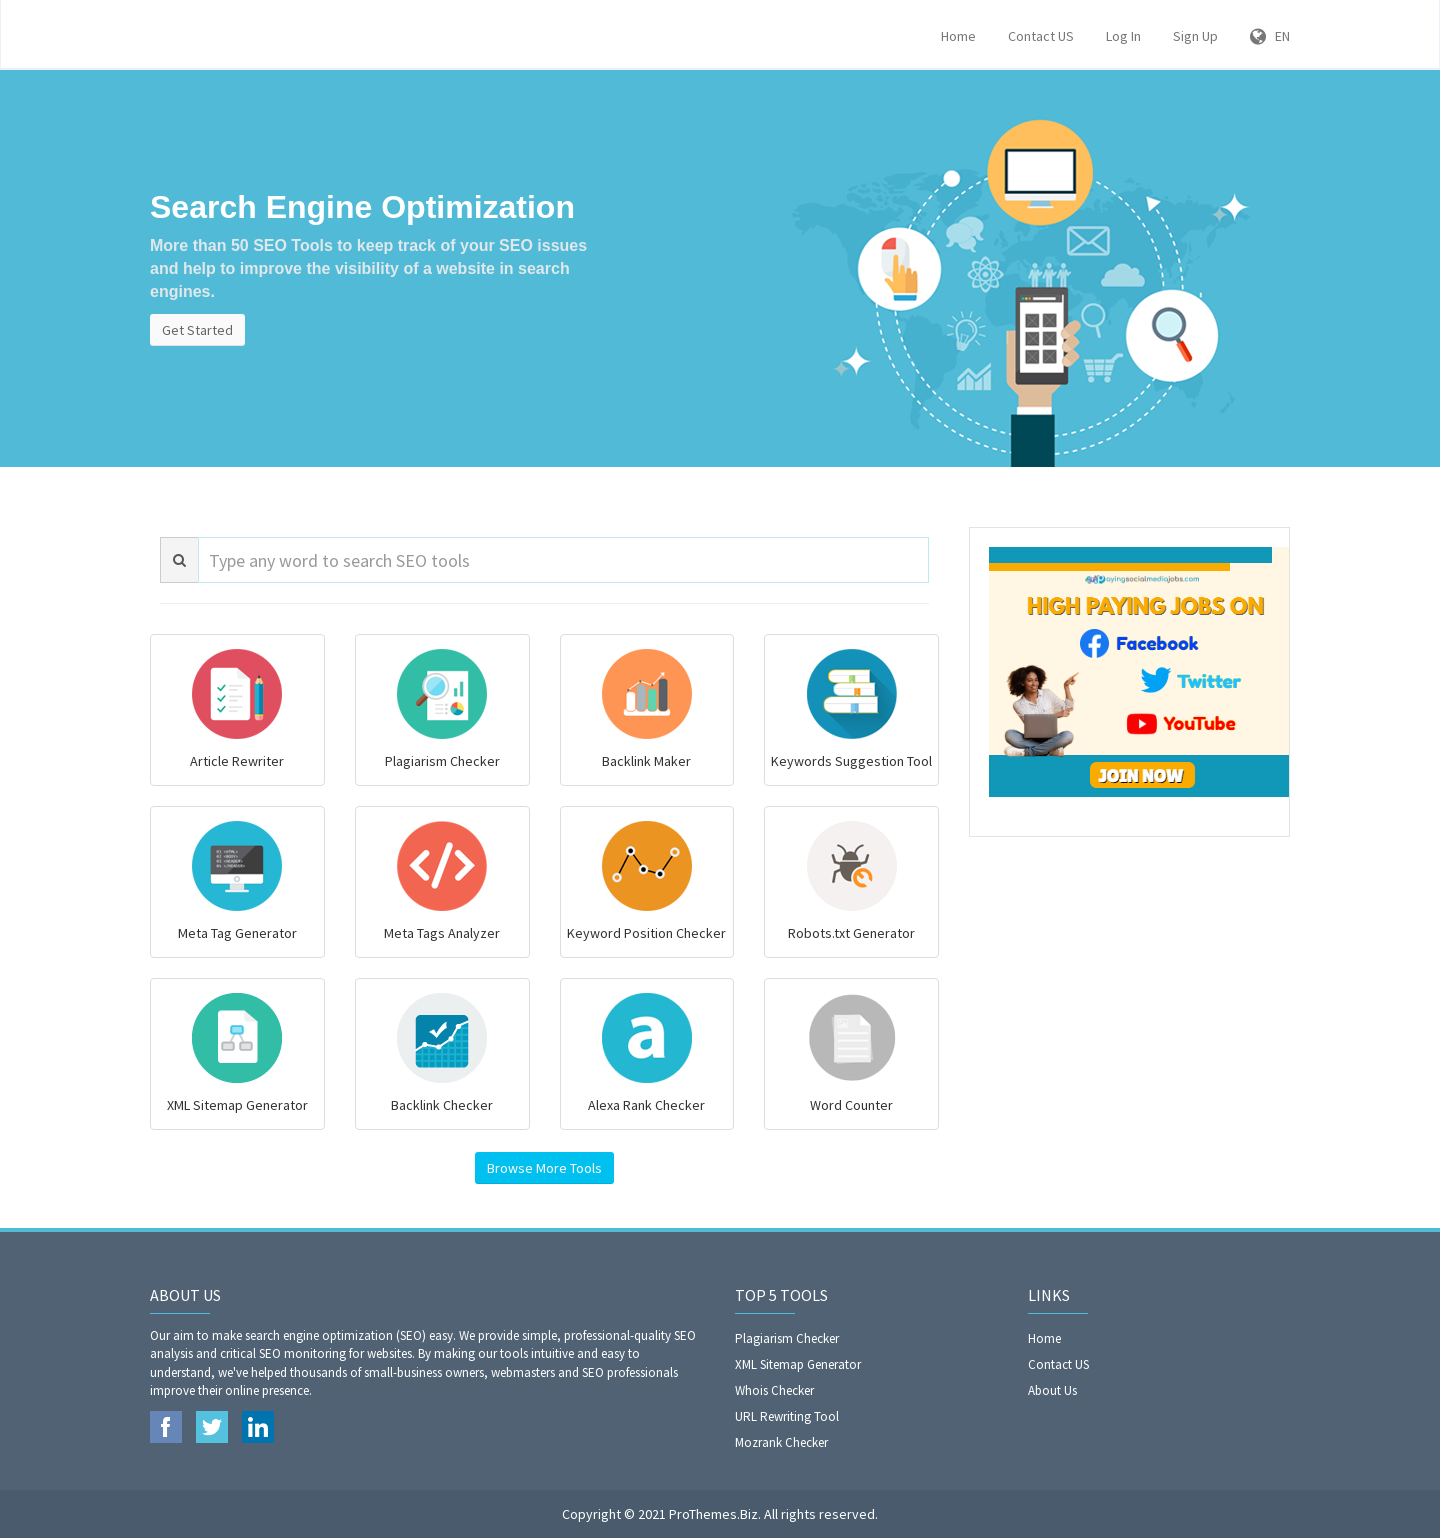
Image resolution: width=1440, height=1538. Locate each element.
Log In (1123, 36)
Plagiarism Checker (787, 1338)
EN (1270, 36)
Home (958, 36)
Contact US (1041, 36)
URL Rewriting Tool (787, 1416)
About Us (1052, 1390)
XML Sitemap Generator (798, 1364)
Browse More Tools (544, 1168)
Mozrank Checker (781, 1442)
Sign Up (1195, 36)
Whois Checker (774, 1390)
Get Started (197, 330)
